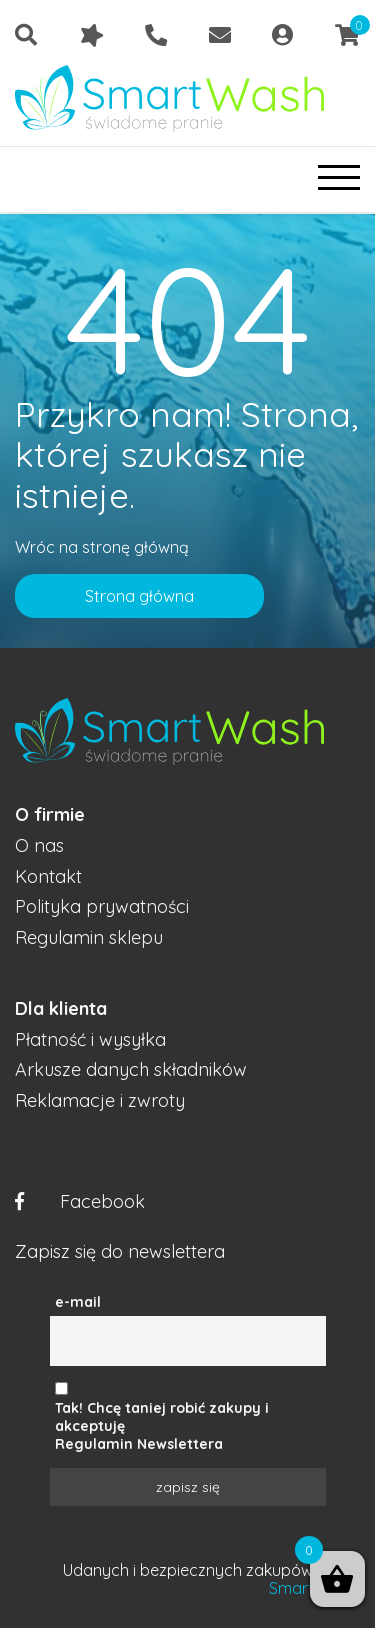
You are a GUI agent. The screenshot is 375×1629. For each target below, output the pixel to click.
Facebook (80, 1202)
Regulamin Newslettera (139, 1444)
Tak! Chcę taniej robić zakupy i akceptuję (162, 1417)
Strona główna (139, 596)
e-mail (78, 1302)
